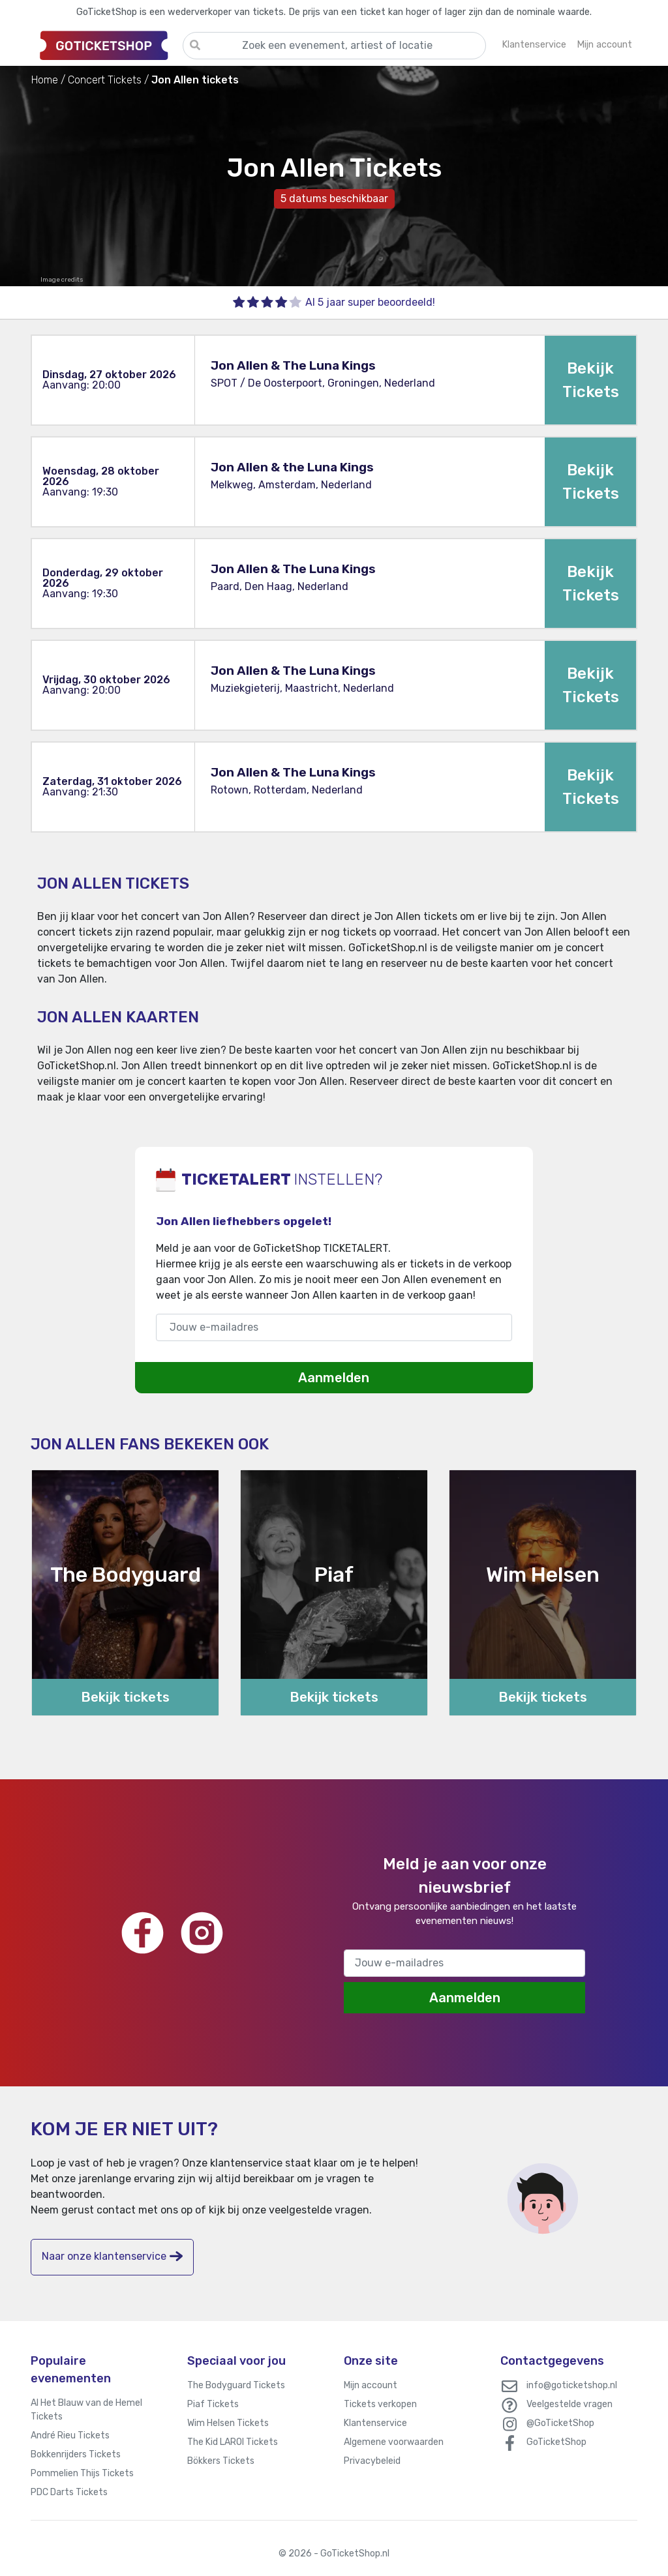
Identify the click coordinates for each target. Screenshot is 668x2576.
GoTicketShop (556, 2442)
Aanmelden (333, 1377)
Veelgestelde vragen (569, 2404)
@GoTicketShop (560, 2423)
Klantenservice (375, 2423)
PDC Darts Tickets (69, 2492)
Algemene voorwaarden (394, 2442)
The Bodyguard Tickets (236, 2385)
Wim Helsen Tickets (228, 2423)
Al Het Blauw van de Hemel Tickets (86, 2409)
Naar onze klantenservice (112, 2256)
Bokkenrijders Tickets (76, 2454)
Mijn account (370, 2385)
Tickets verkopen (380, 2404)
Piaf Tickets (213, 2404)
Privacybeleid (372, 2460)
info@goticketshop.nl (571, 2385)
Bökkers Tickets (220, 2460)
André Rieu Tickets (70, 2435)
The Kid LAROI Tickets (232, 2442)
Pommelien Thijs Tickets (82, 2473)
